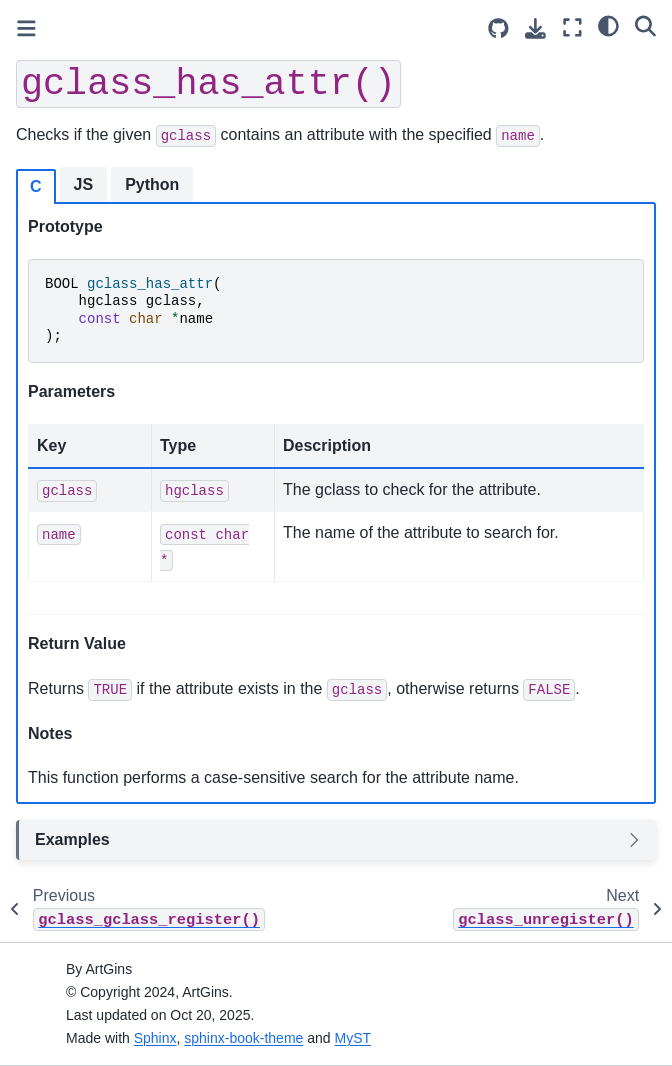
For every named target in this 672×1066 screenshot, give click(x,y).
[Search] (645, 25)
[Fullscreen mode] (572, 27)
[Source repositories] (498, 28)
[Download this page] (535, 28)
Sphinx (155, 1038)
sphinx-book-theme (243, 1038)
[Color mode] (608, 25)
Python (152, 184)
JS (84, 184)
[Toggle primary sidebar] (26, 28)
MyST (353, 1038)
